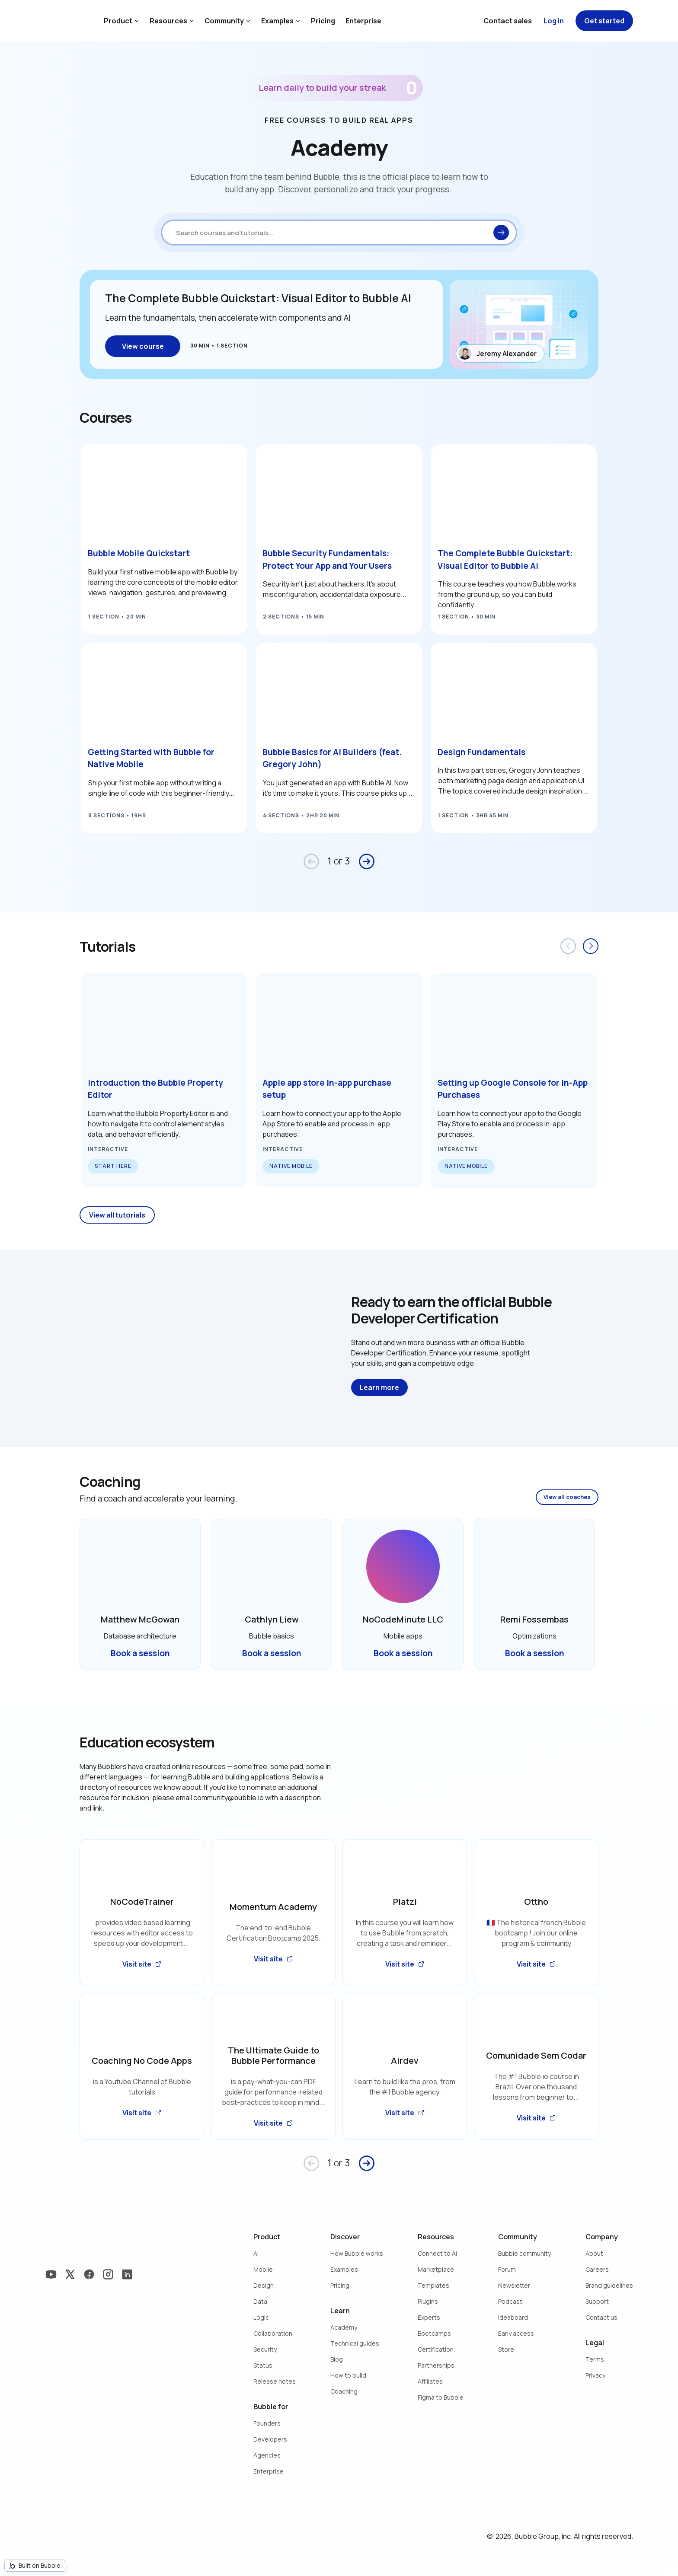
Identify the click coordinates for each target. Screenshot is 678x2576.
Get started (604, 21)
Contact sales (507, 21)
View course (143, 346)
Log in (554, 21)
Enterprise (363, 21)
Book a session (140, 1653)
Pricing (323, 21)
